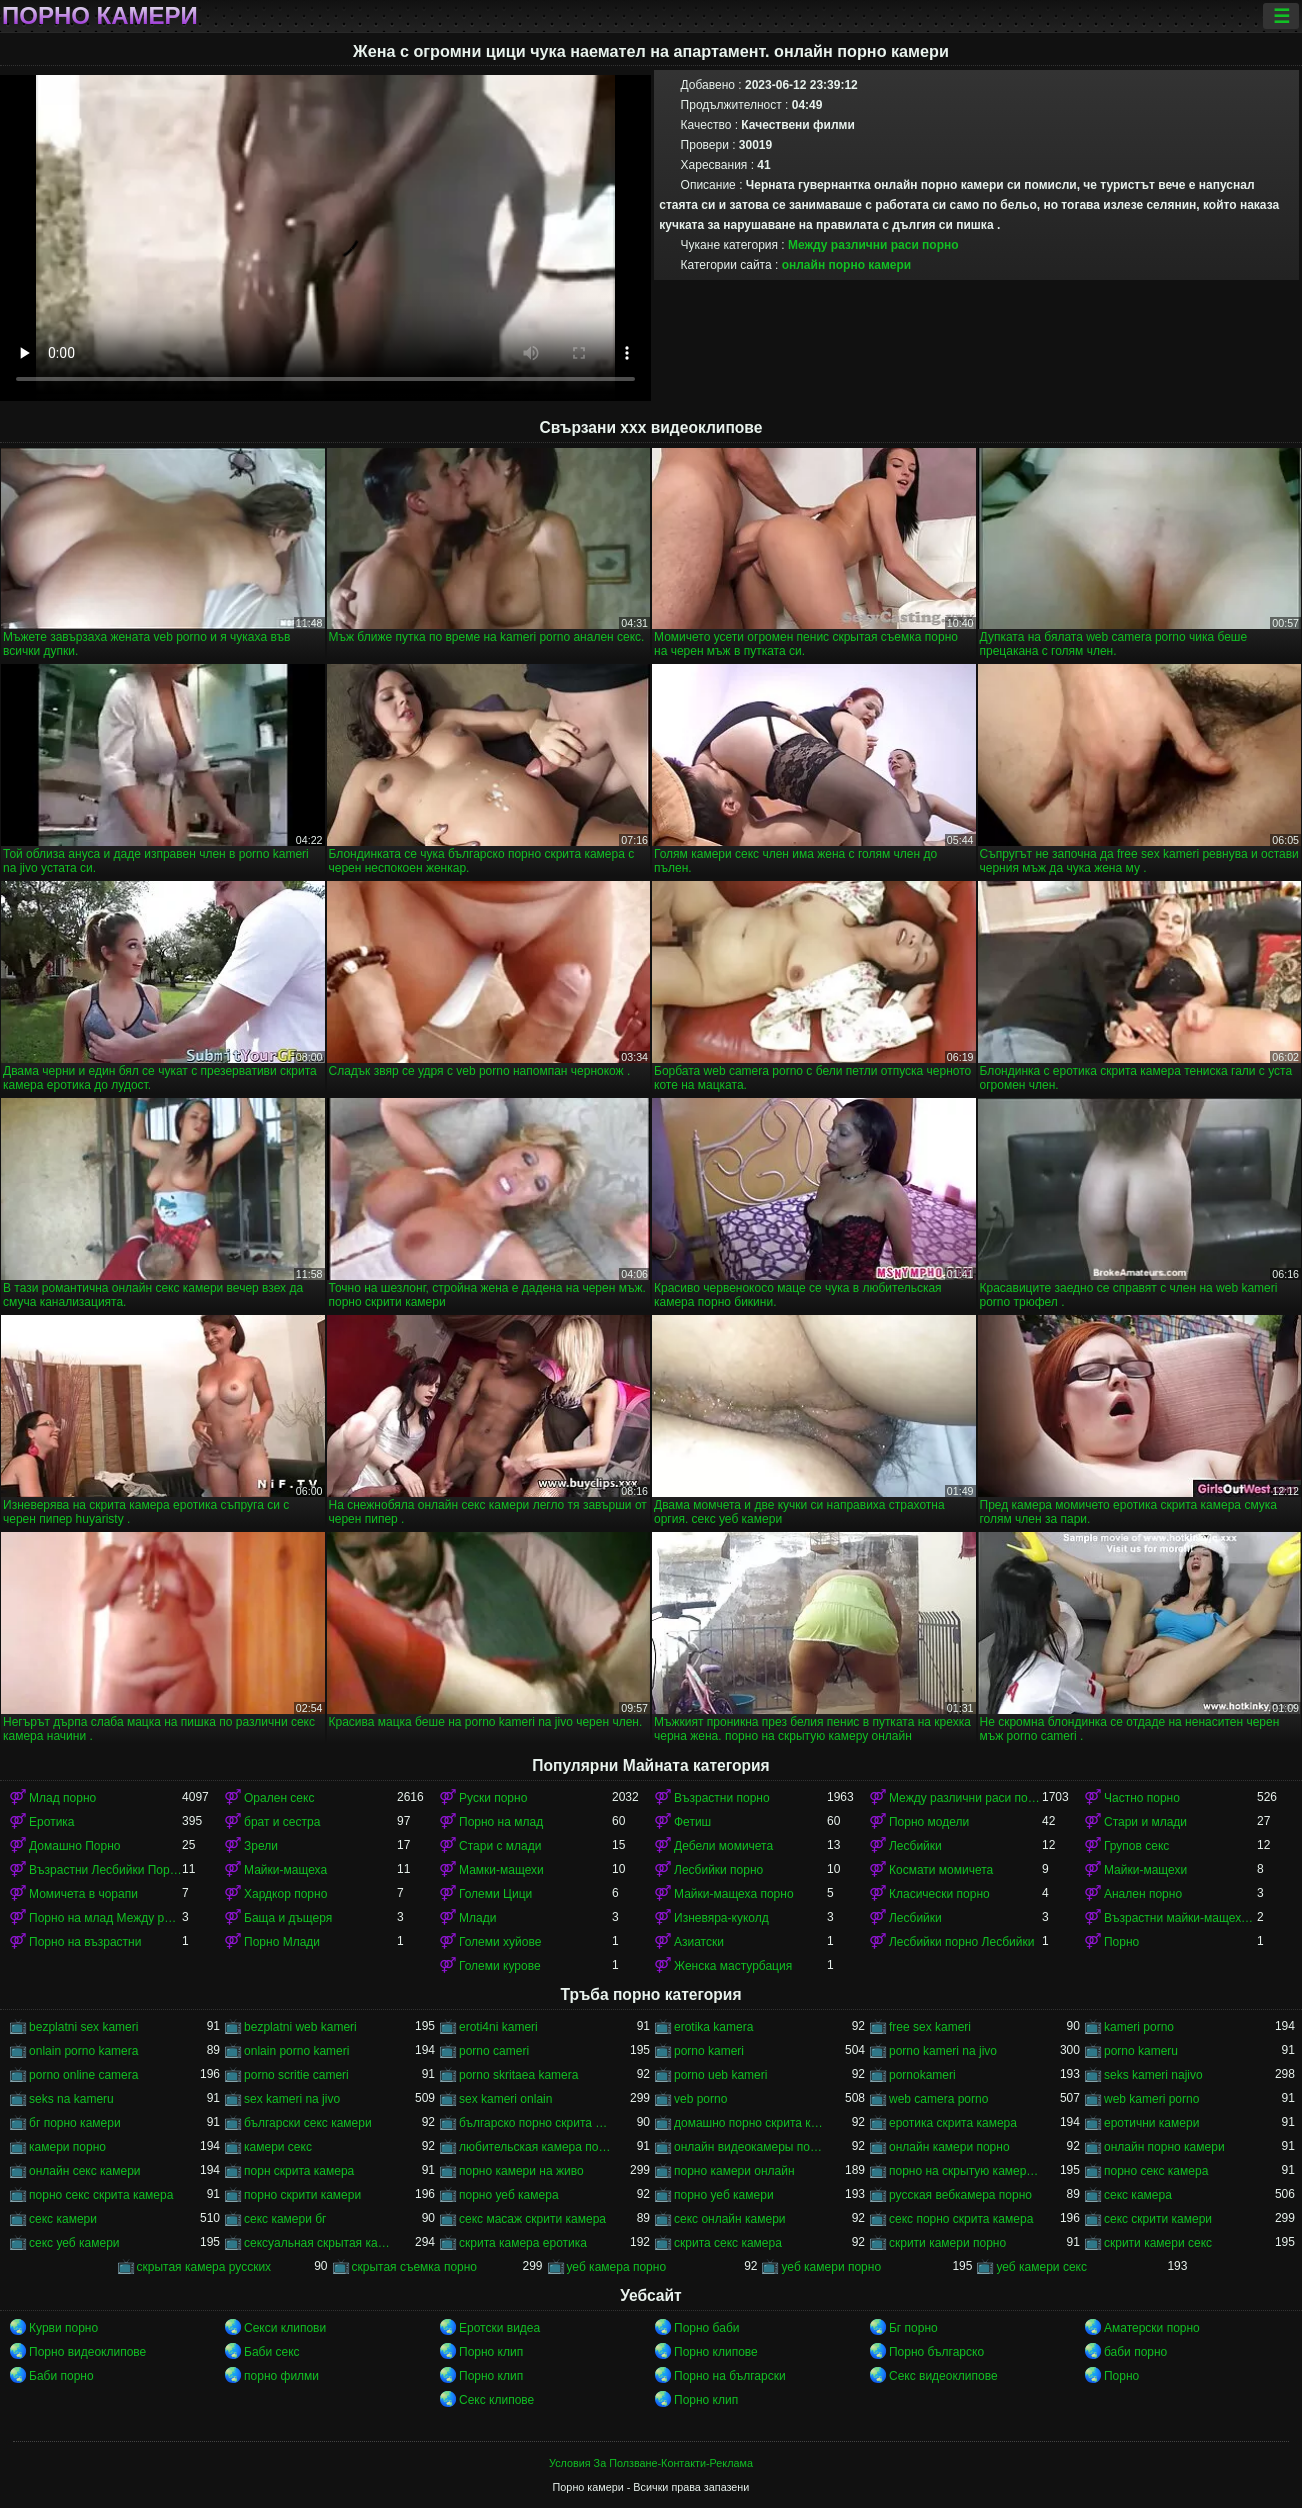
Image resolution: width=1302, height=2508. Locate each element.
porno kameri (709, 2051)
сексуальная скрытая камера (320, 2243)
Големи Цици (495, 1894)
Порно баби (706, 2328)
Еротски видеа (499, 2328)
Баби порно (61, 2376)
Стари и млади (1145, 1822)
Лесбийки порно (718, 1870)
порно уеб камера (509, 2195)
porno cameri (494, 2051)
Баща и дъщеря (288, 1918)
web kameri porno (1151, 2099)
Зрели (261, 1846)
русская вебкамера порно (960, 2195)
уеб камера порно (617, 2267)
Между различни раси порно (873, 245)
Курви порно (63, 2328)
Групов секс (1136, 1846)
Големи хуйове (500, 1942)
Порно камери (100, 16)
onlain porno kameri (296, 2051)
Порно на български (730, 2376)
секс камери (63, 2219)
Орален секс (279, 1798)
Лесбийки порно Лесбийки (961, 1942)
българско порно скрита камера (535, 2123)
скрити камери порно (947, 2243)
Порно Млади (282, 1942)
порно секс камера (1156, 2171)
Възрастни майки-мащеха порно (1180, 1918)
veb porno (700, 2099)
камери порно (67, 2147)
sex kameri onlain (505, 2099)
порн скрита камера (299, 2171)
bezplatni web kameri (300, 2027)
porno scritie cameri (296, 2075)
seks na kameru (71, 2099)
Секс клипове (496, 2400)
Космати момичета (941, 1870)
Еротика (51, 1822)
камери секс (278, 2147)
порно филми (281, 2376)
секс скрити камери (1158, 2219)
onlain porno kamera (83, 2051)
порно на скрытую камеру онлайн (965, 2171)
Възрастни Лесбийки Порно (105, 1870)
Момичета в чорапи (83, 1894)
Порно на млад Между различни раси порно (105, 1918)
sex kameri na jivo (292, 2099)
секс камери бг (285, 2219)
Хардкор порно (285, 1894)
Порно (1121, 1942)
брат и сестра (282, 1822)
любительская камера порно (535, 2147)
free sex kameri (930, 2027)
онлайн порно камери (847, 265)
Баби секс (272, 2352)
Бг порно (913, 2328)
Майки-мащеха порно (734, 1894)
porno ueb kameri (720, 2075)
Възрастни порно (722, 1798)
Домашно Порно (74, 1846)
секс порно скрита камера (961, 2219)
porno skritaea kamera (518, 2075)
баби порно (1135, 2352)
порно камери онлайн (734, 2171)
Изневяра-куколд (721, 1918)
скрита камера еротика (523, 2243)
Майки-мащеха (285, 1870)
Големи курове (500, 1966)
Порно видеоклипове (87, 2352)
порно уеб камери (724, 2195)
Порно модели (929, 1822)
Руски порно (493, 1798)
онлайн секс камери (85, 2171)
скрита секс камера (728, 2243)
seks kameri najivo (1153, 2075)
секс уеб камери (74, 2243)
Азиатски (699, 1942)
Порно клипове (716, 2352)
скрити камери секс (1158, 2243)
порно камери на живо (521, 2171)
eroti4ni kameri (498, 2027)
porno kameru (1141, 2051)
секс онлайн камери (730, 2219)
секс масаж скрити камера (532, 2219)
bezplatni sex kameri (83, 2027)
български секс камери (308, 2123)
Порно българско (936, 2352)
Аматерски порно (1152, 2328)
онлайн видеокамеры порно (750, 2147)
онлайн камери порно (949, 2147)
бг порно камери (75, 2123)
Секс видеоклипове (943, 2376)
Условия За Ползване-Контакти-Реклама (651, 2463)
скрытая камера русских (204, 2267)
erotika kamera (713, 2027)
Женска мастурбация (733, 1966)
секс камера (1138, 2195)
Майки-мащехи (1145, 1870)
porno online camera (83, 2075)
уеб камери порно (831, 2267)
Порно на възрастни (85, 1942)
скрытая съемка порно (415, 2267)
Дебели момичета (723, 1846)
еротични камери (1151, 2123)
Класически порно (939, 1894)
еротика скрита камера (953, 2123)
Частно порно (1142, 1798)
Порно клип (491, 2352)
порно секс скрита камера (101, 2195)
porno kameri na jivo (943, 2051)
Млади (477, 1918)
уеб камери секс (1041, 2267)
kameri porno (1139, 2027)
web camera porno (938, 2099)
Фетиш (692, 1822)
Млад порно (62, 1798)
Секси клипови (285, 2328)
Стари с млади (500, 1846)
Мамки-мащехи (501, 1870)
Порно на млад (501, 1822)
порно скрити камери (302, 2195)
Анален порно (1143, 1894)
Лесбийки (915, 1846)
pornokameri (922, 2075)
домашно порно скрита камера (750, 2123)
